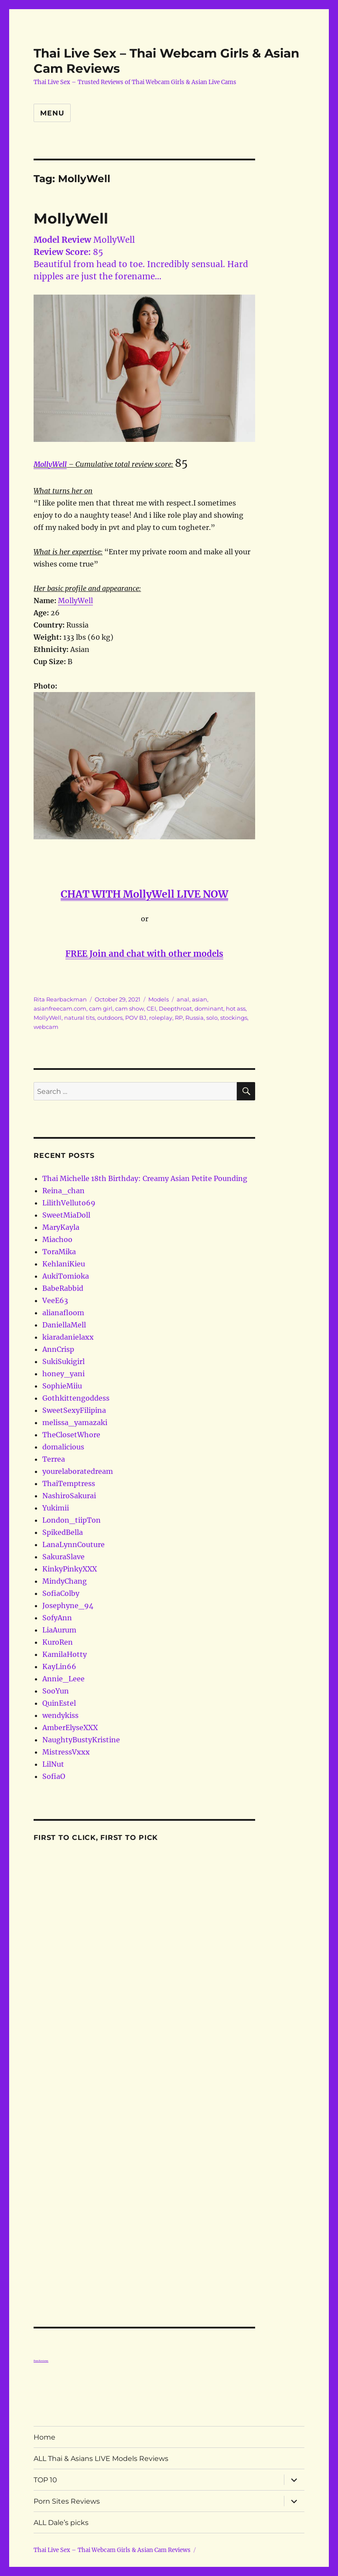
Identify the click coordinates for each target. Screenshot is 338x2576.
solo (212, 1017)
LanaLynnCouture (73, 1544)
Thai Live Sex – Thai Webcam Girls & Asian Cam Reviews (112, 2550)
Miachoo (57, 1239)
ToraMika (59, 1251)
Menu (52, 113)
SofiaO (53, 1776)
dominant (209, 1008)
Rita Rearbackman (60, 999)
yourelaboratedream (77, 1471)
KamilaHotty (64, 1654)
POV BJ (136, 1017)
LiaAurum (59, 1630)
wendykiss (60, 1715)
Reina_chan (63, 1190)
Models (158, 999)
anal (183, 999)
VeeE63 (55, 1300)
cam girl (101, 1008)
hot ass (236, 1008)
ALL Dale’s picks (61, 2522)
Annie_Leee (63, 1678)
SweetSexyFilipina (74, 1410)
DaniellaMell (64, 1324)
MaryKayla (60, 1227)
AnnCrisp (58, 1349)
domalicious (63, 1446)
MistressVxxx (66, 1752)
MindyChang (64, 1581)
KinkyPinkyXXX (69, 1569)
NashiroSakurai (69, 1495)
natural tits (79, 1017)
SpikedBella (62, 1532)
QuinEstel (59, 1703)
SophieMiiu (62, 1385)
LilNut (53, 1764)
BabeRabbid (62, 1288)
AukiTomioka (65, 1276)
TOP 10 (45, 2480)
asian (199, 999)
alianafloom (63, 1312)
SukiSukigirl (63, 1361)
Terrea (53, 1459)
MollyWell (71, 218)
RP (179, 1017)
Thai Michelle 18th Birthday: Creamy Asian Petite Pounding (144, 1178)
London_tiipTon (71, 1520)
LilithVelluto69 (69, 1202)
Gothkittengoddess (75, 1398)
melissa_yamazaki (74, 1422)
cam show (129, 1008)
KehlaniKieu (63, 1263)
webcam (46, 1026)
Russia (194, 1017)
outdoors (110, 1017)
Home (44, 2437)
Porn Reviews (41, 2360)
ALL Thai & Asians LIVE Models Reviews (101, 2458)
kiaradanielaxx (68, 1337)
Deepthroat (175, 1008)
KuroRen (57, 1642)
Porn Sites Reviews (67, 2501)
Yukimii (55, 1508)
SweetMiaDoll (66, 1215)
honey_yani (63, 1373)
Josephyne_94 (67, 1605)
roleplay (160, 1017)
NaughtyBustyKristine (81, 1739)
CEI (151, 1008)
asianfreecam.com (60, 1008)
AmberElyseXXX (70, 1727)
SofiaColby (60, 1593)
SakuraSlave (63, 1556)
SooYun (55, 1691)
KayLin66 (59, 1666)
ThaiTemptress (68, 1483)
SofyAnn (57, 1617)
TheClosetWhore (71, 1434)
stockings (233, 1017)
